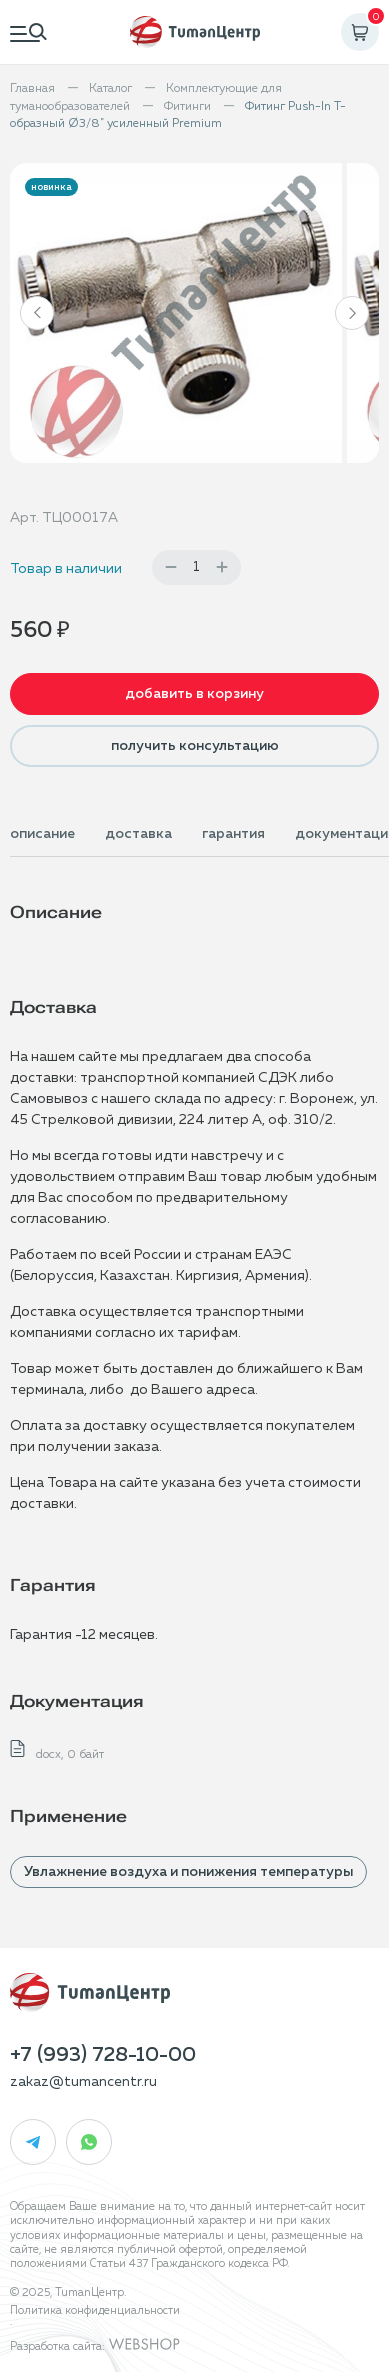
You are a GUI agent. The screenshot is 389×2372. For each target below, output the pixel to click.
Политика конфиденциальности (95, 2310)
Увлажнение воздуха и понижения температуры (188, 1872)
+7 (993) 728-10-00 (103, 2055)
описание (42, 834)
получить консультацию (195, 746)
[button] (37, 313)
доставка (138, 834)
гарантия (233, 834)
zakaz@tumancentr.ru (83, 2082)
